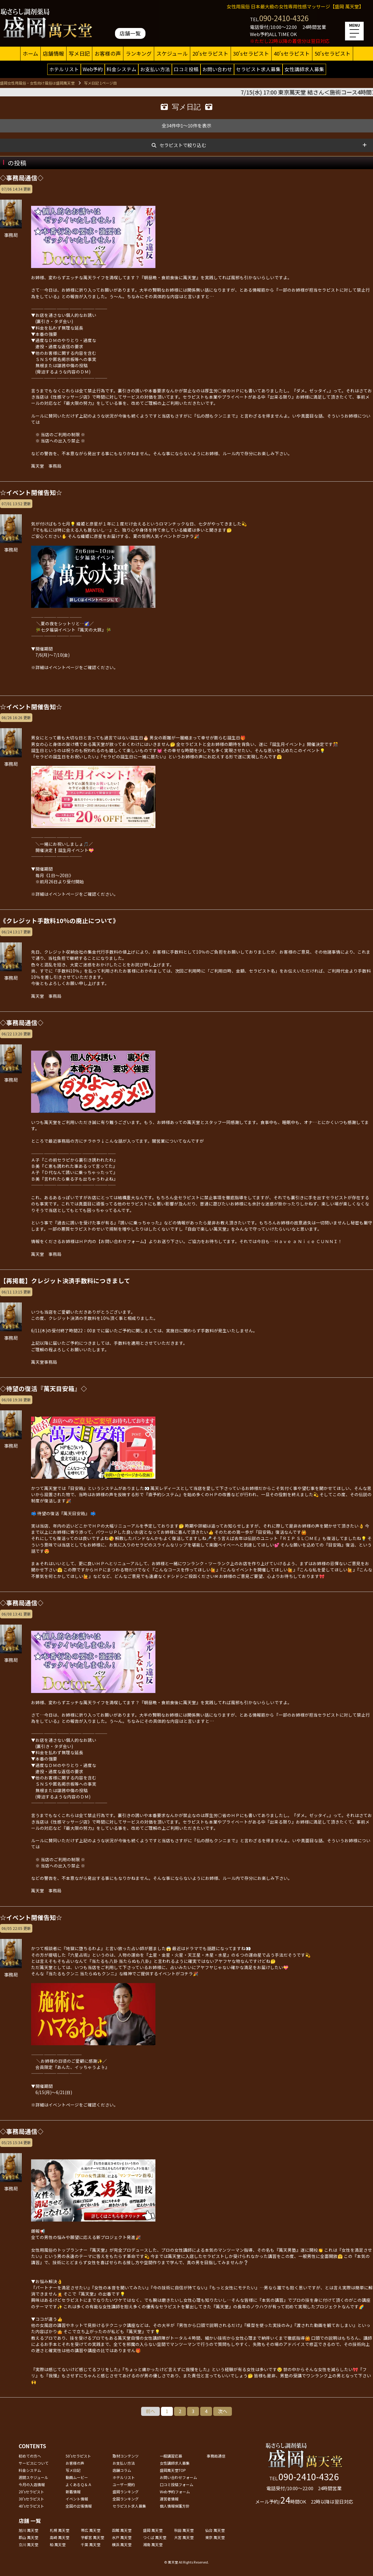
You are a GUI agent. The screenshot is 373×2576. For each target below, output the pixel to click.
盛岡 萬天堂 (153, 2530)
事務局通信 (216, 2455)
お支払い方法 (155, 69)
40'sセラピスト (292, 53)
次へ (222, 2411)
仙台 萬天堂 (215, 2530)
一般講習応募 (171, 2455)
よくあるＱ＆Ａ (79, 2484)
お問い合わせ (217, 69)
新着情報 (73, 2491)
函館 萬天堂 (121, 2530)
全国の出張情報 (79, 2506)
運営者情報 (169, 2498)
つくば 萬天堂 (154, 2537)
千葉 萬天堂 (90, 2544)
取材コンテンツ (126, 2455)
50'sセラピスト (333, 53)
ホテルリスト (64, 69)
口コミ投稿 (186, 69)
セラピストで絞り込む (182, 145)
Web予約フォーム (175, 2491)
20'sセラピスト (210, 53)
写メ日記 (79, 53)
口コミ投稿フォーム (176, 2484)
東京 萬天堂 (215, 2537)
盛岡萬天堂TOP (173, 2470)
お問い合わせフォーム (178, 2477)
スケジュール (172, 53)
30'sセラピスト (251, 53)
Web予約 (93, 69)
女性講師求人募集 (304, 69)
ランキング (139, 53)
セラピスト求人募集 (258, 69)
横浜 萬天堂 (121, 2544)
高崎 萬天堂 (59, 2537)
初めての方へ (30, 2455)
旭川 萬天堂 (28, 2530)
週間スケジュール (33, 2477)
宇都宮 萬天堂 (92, 2537)
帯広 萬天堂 (90, 2530)
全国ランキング (126, 2498)
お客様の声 (107, 53)
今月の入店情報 (32, 2484)
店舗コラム (122, 2470)
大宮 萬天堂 (184, 2537)
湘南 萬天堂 (153, 2544)
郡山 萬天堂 (28, 2537)
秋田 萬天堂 (184, 2530)
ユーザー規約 (124, 2484)
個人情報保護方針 (175, 2506)
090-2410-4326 (284, 17)
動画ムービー (77, 2477)
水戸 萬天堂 (121, 2537)
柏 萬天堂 (58, 2544)
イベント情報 (77, 2498)
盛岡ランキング (126, 2491)
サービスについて (33, 2463)
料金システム (121, 69)
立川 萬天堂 (28, 2544)
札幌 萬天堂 (59, 2530)
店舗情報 (53, 53)
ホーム (30, 53)
